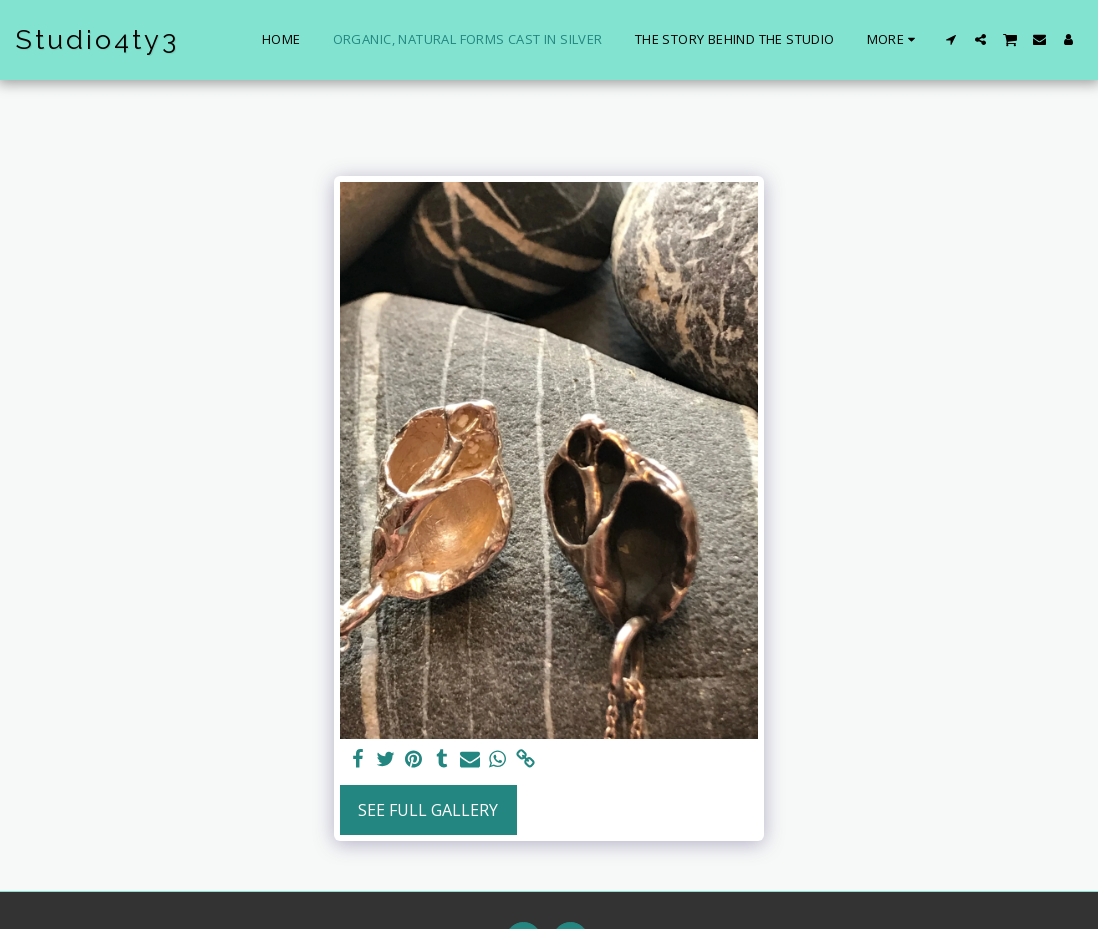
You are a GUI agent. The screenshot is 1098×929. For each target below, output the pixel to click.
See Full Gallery (428, 810)
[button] (951, 39)
